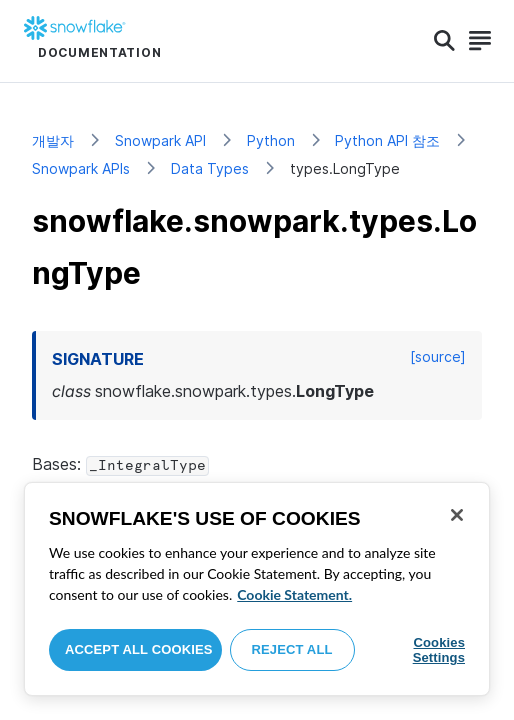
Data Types (210, 168)
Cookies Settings (439, 650)
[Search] (444, 41)
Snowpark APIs (81, 168)
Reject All (292, 649)
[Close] (457, 515)
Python (271, 140)
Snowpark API (160, 140)
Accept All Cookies (139, 649)
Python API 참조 (387, 140)
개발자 (53, 140)
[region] (257, 589)
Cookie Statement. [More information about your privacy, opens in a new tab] (294, 594)
